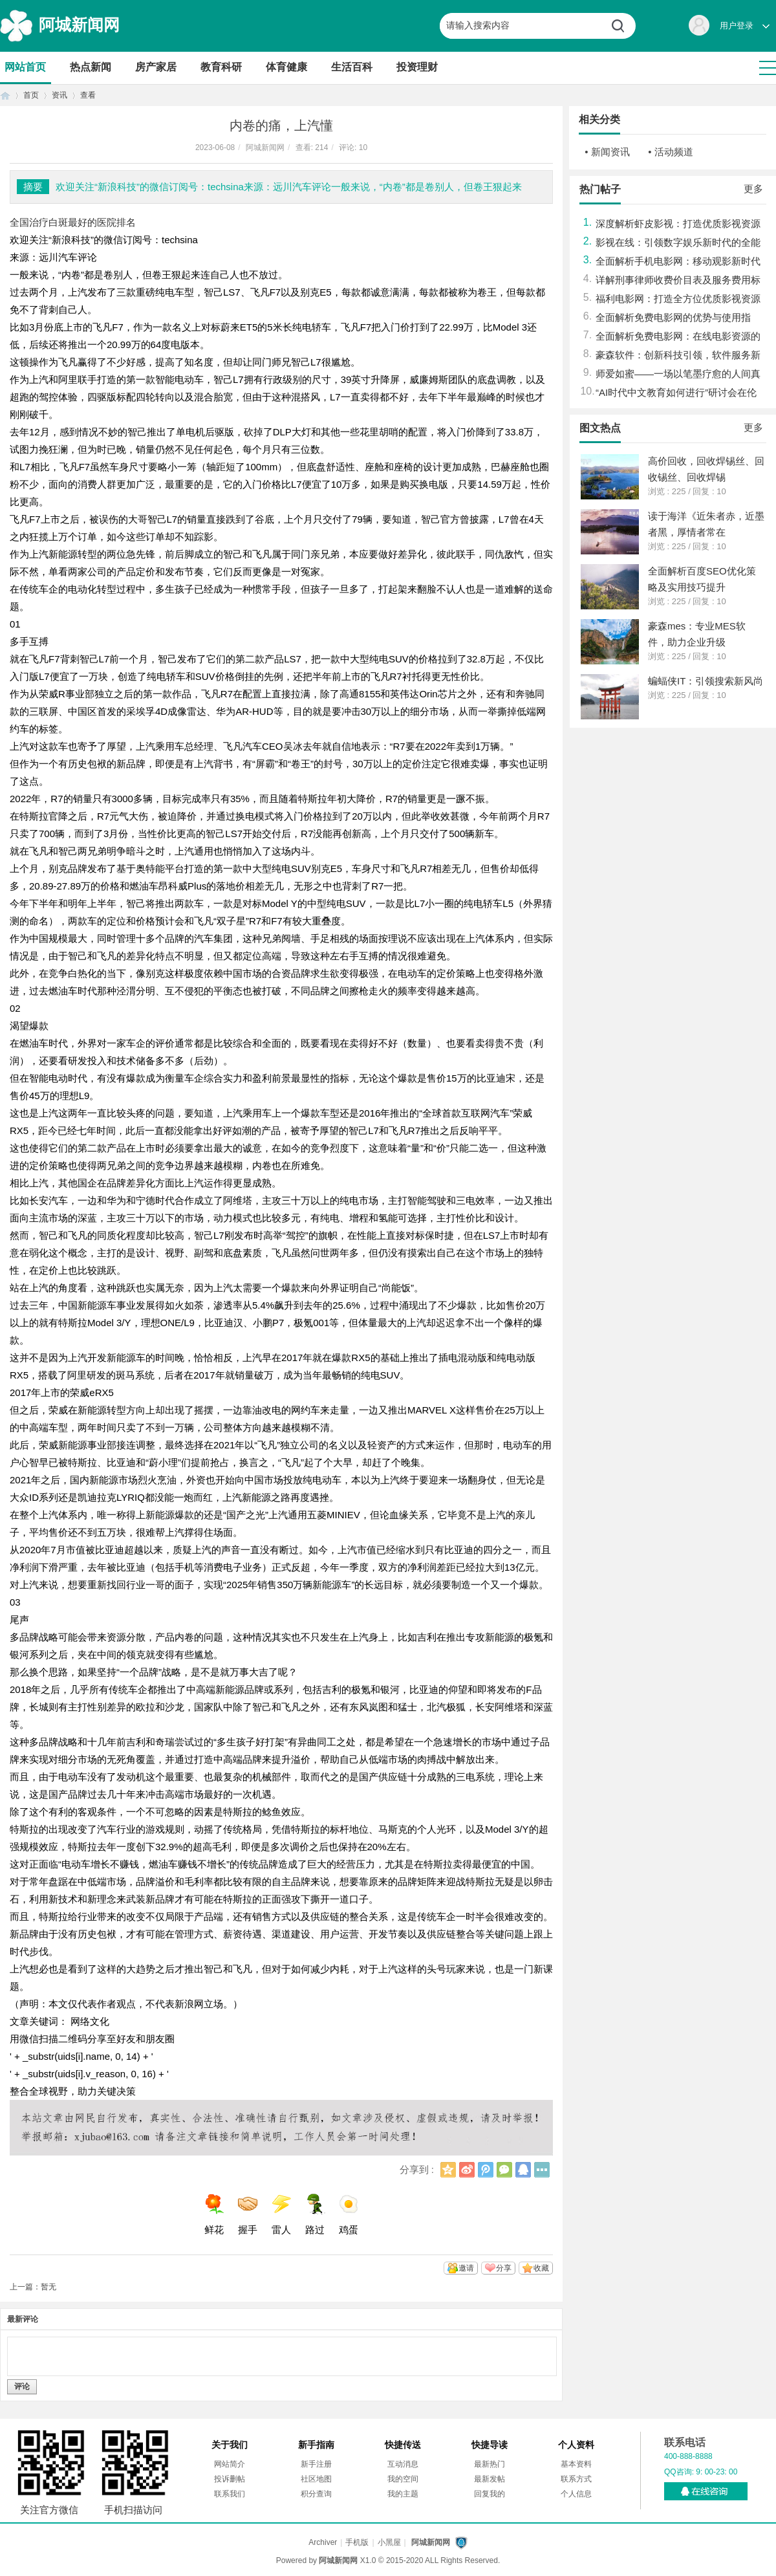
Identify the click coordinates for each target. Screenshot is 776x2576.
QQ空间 (448, 2170)
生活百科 (351, 66)
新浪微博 (467, 2170)
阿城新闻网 (79, 25)
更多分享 (542, 2170)
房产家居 (156, 66)
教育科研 (221, 66)
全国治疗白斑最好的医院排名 (73, 222)
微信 (504, 2170)
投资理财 (417, 66)
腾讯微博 (485, 2170)
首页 (5, 95)
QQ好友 (523, 2170)
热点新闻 (90, 66)
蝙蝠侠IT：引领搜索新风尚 (705, 680)
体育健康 (286, 66)
